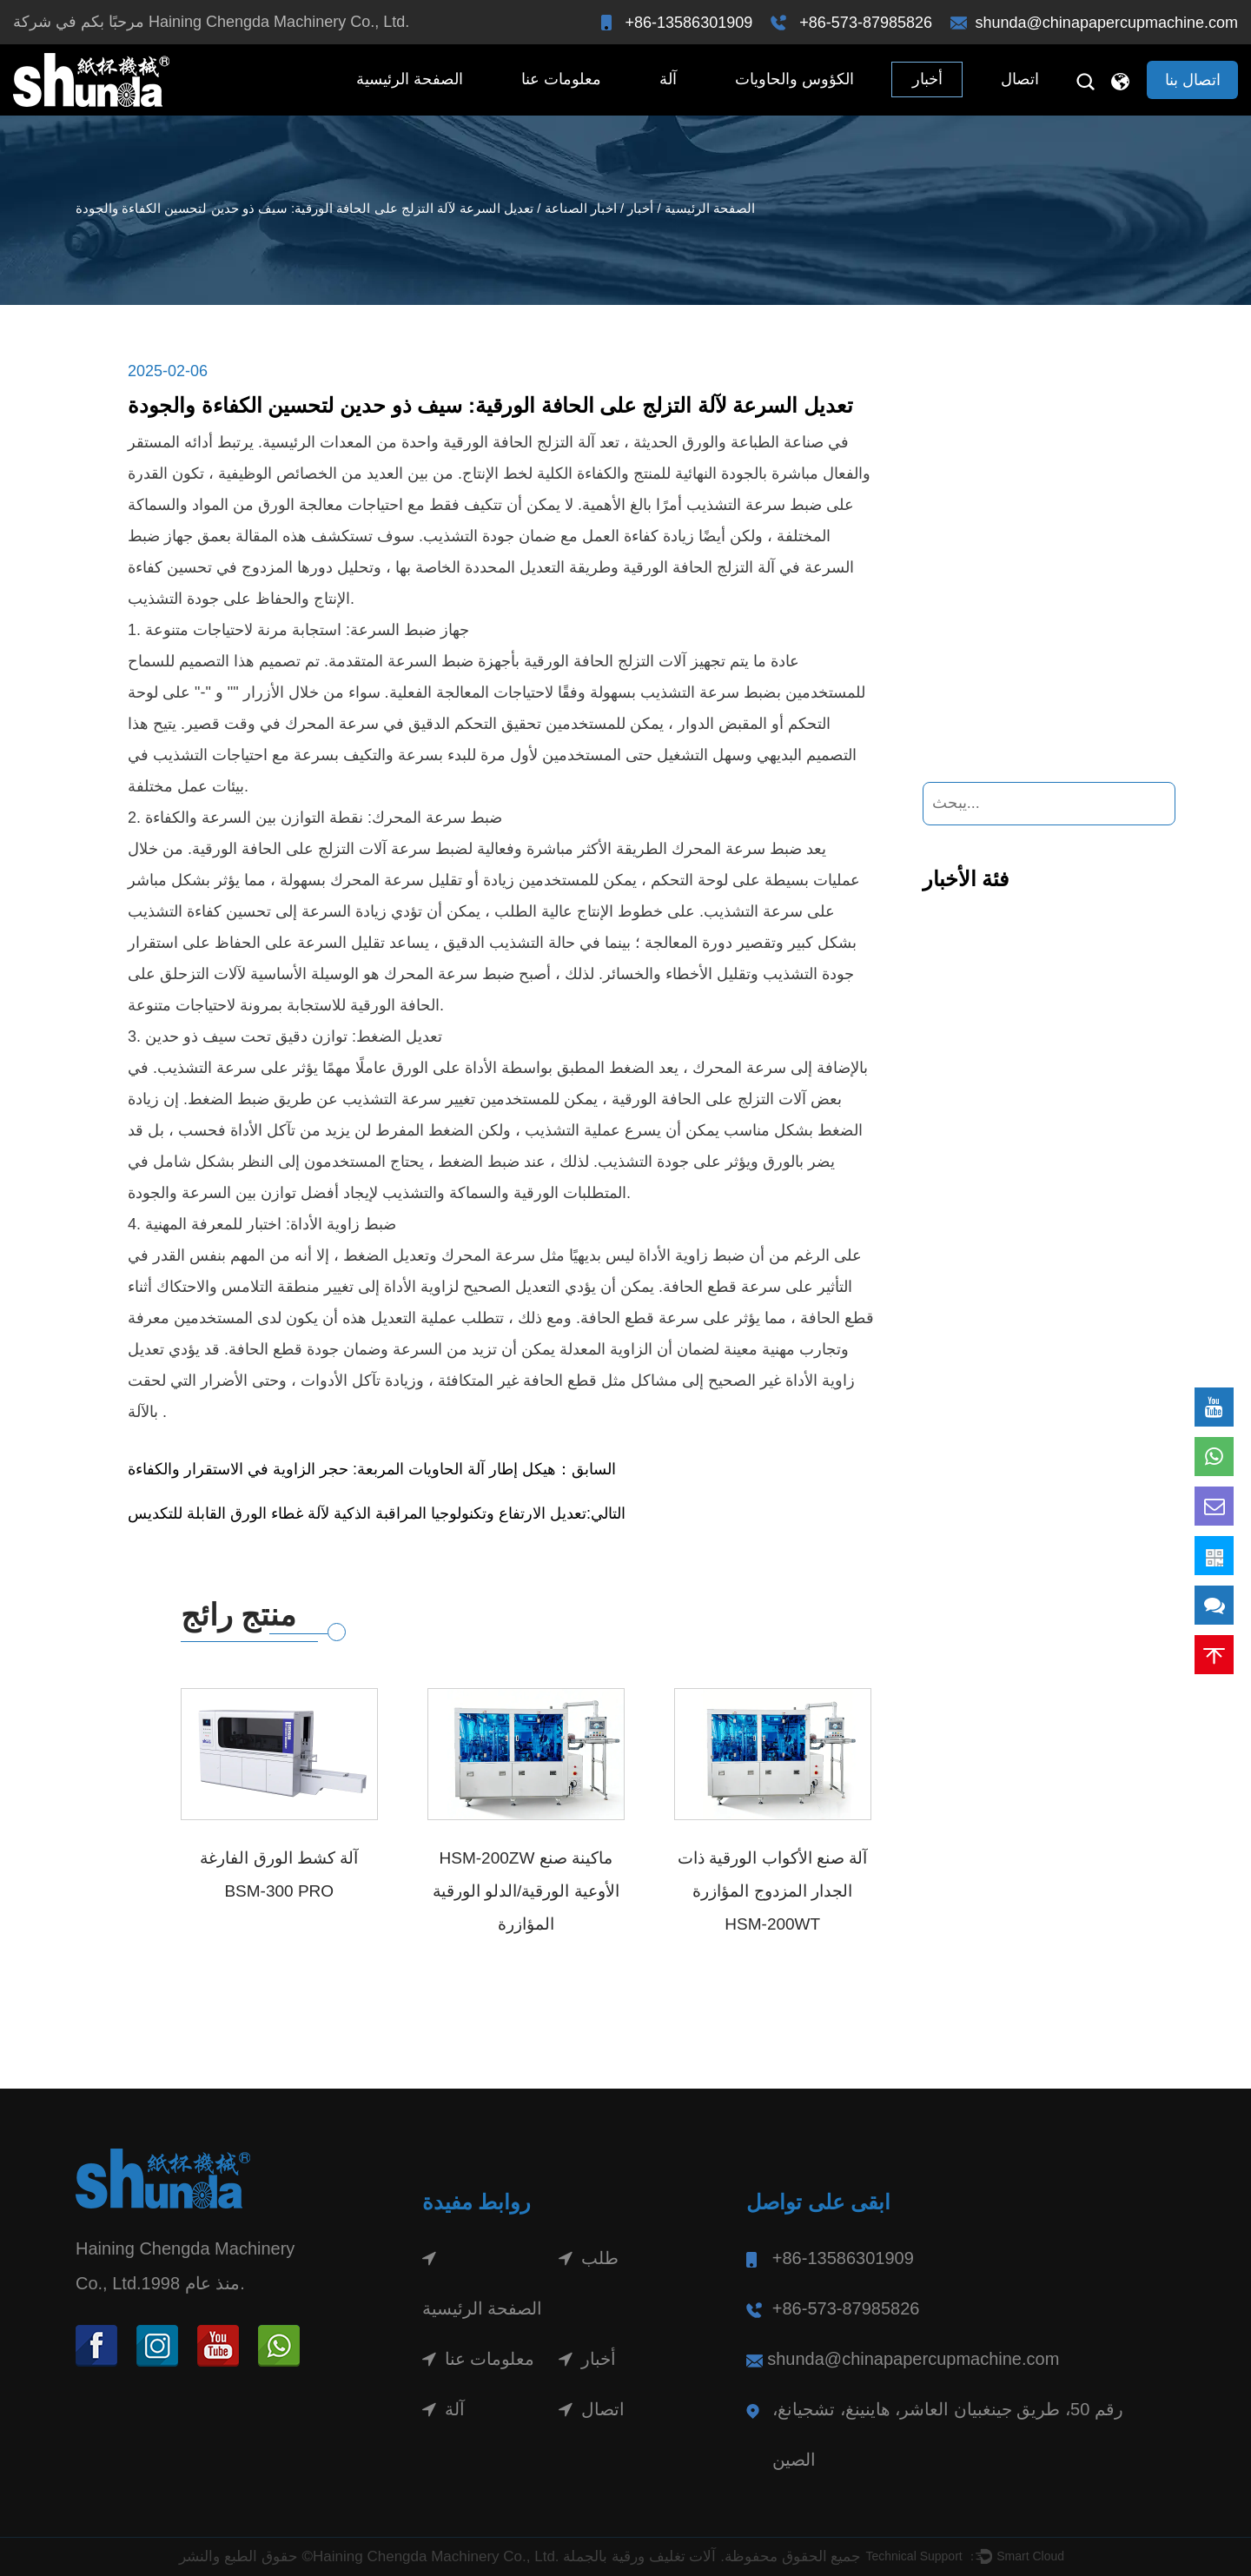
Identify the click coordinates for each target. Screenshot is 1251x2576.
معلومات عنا (561, 79)
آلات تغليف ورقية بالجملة (639, 2556)
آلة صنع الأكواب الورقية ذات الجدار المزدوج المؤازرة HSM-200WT (772, 1891)
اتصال (1020, 79)
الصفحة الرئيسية (409, 79)
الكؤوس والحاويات (794, 79)
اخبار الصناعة (581, 208)
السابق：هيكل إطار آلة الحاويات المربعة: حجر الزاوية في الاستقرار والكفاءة (372, 1469)
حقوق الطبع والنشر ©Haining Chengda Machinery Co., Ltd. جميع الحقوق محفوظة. (520, 2556)
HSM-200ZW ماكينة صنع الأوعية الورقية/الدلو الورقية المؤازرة (526, 1891)
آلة (668, 79)
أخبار (927, 79)
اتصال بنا (1193, 80)
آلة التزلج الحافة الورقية (697, 567)
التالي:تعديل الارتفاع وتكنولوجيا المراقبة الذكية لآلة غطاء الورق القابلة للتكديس (377, 1513)
